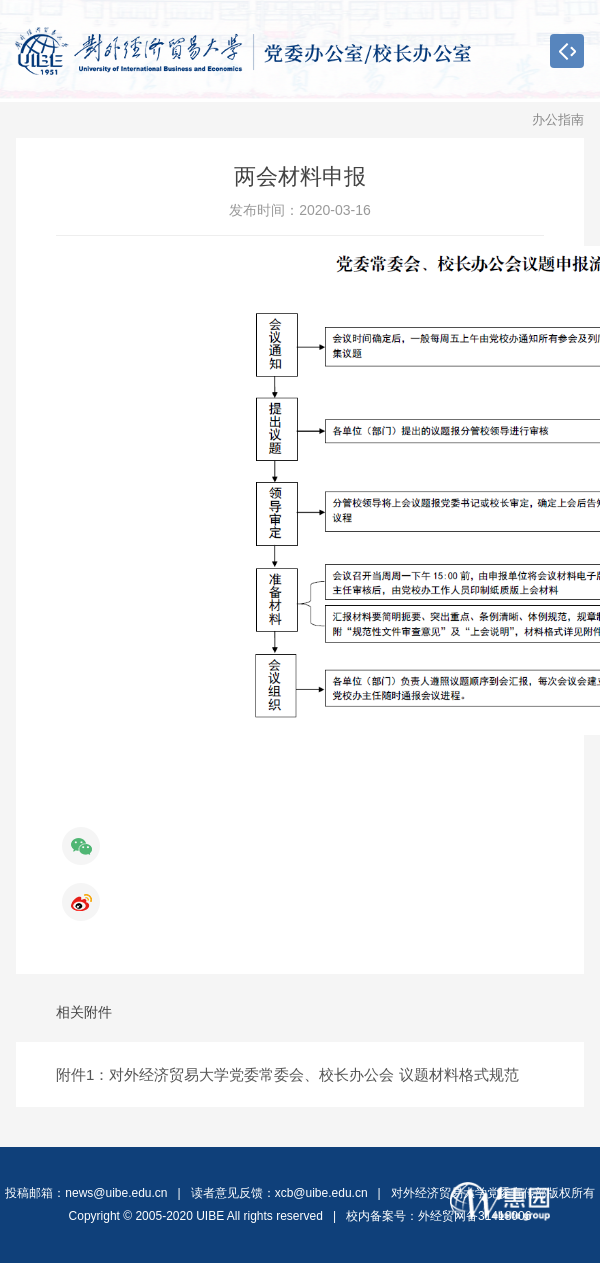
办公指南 (558, 119)
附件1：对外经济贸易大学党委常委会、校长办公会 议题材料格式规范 (287, 1074)
